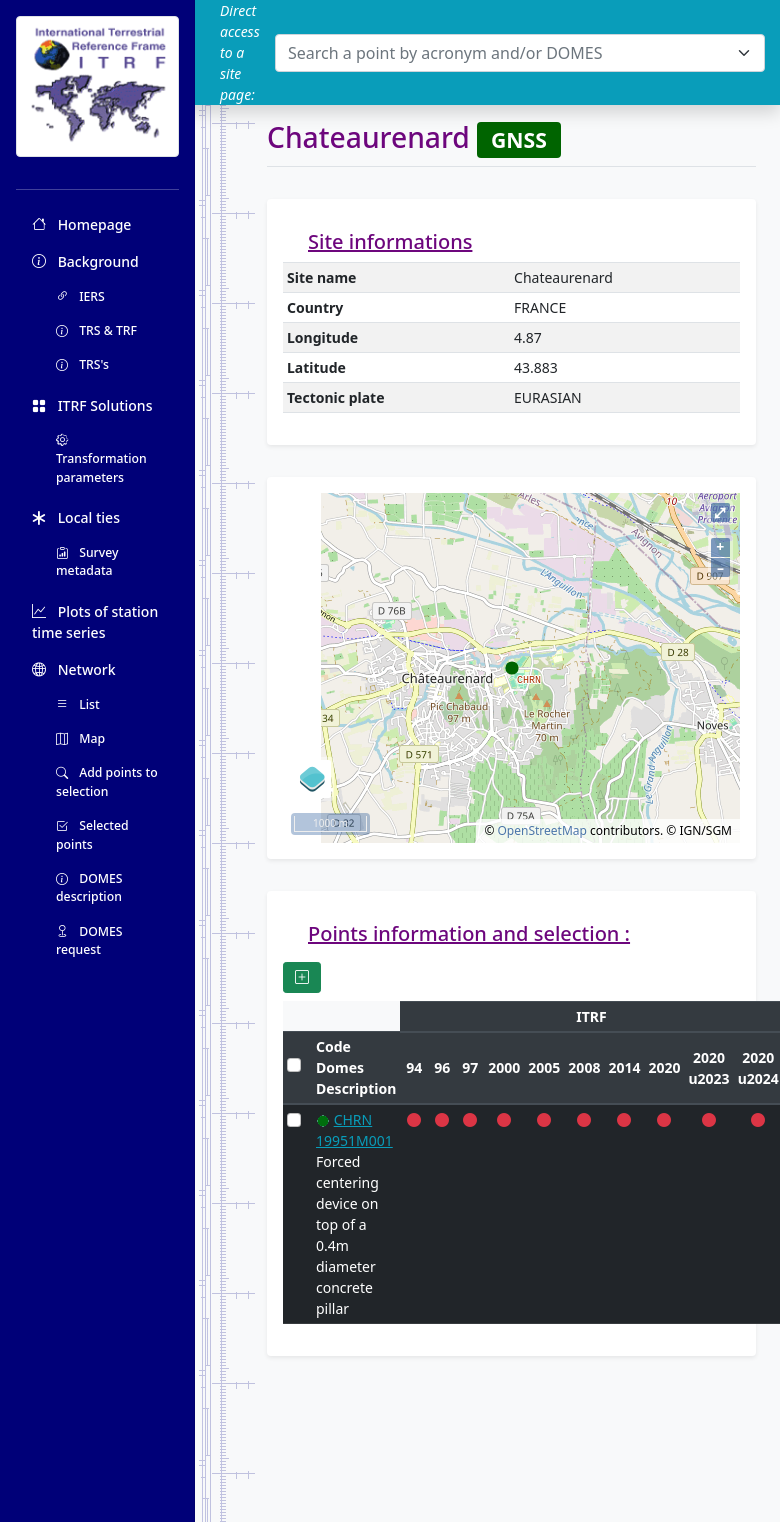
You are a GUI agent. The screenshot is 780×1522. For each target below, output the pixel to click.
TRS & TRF (96, 330)
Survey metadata (87, 561)
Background (85, 261)
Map (80, 738)
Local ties (76, 517)
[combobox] (520, 53)
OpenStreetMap (541, 830)
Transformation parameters (101, 459)
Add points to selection (107, 781)
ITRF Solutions (92, 405)
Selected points (92, 834)
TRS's (82, 364)
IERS (80, 296)
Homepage (81, 224)
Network (74, 669)
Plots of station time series (95, 622)
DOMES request (89, 940)
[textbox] (508, 53)
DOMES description (89, 887)
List (78, 704)
